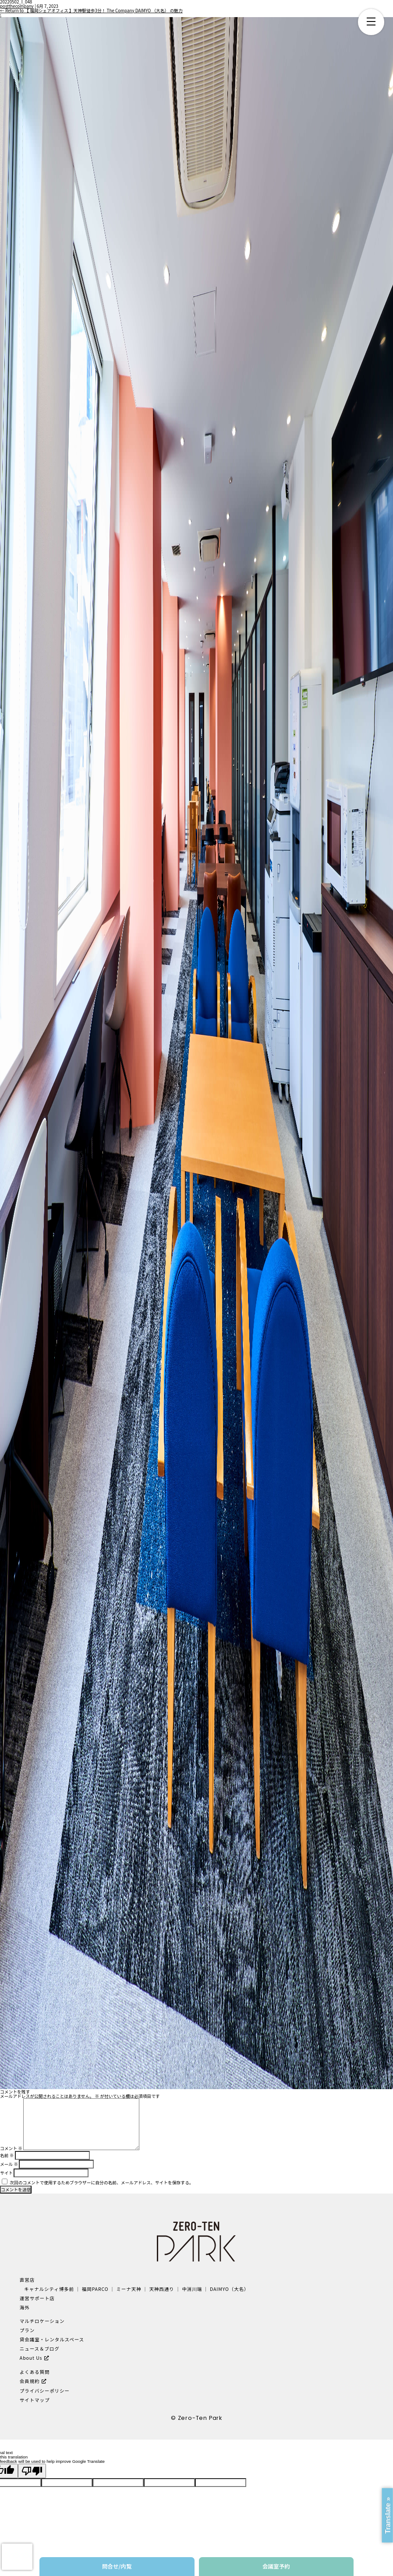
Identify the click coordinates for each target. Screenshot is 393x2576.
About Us (31, 2357)
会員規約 (30, 2381)
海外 (25, 2307)
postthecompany (17, 6)
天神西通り (161, 2289)
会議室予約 (276, 2566)
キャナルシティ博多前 (49, 2289)
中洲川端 (192, 2289)
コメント (11, 2148)
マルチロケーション (42, 2321)
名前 (7, 2155)
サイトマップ (35, 2400)
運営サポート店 (37, 2298)
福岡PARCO (95, 2289)
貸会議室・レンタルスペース (52, 2339)
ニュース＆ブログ (40, 2348)
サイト (6, 2173)
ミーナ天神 (128, 2289)
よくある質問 (35, 2372)
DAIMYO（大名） (229, 2289)
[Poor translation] (32, 2471)
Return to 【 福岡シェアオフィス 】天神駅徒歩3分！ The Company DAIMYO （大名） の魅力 (91, 10)
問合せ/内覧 (117, 2566)
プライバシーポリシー (45, 2390)
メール (9, 2164)
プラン (27, 2330)
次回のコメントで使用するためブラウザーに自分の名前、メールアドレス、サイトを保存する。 (101, 2182)
